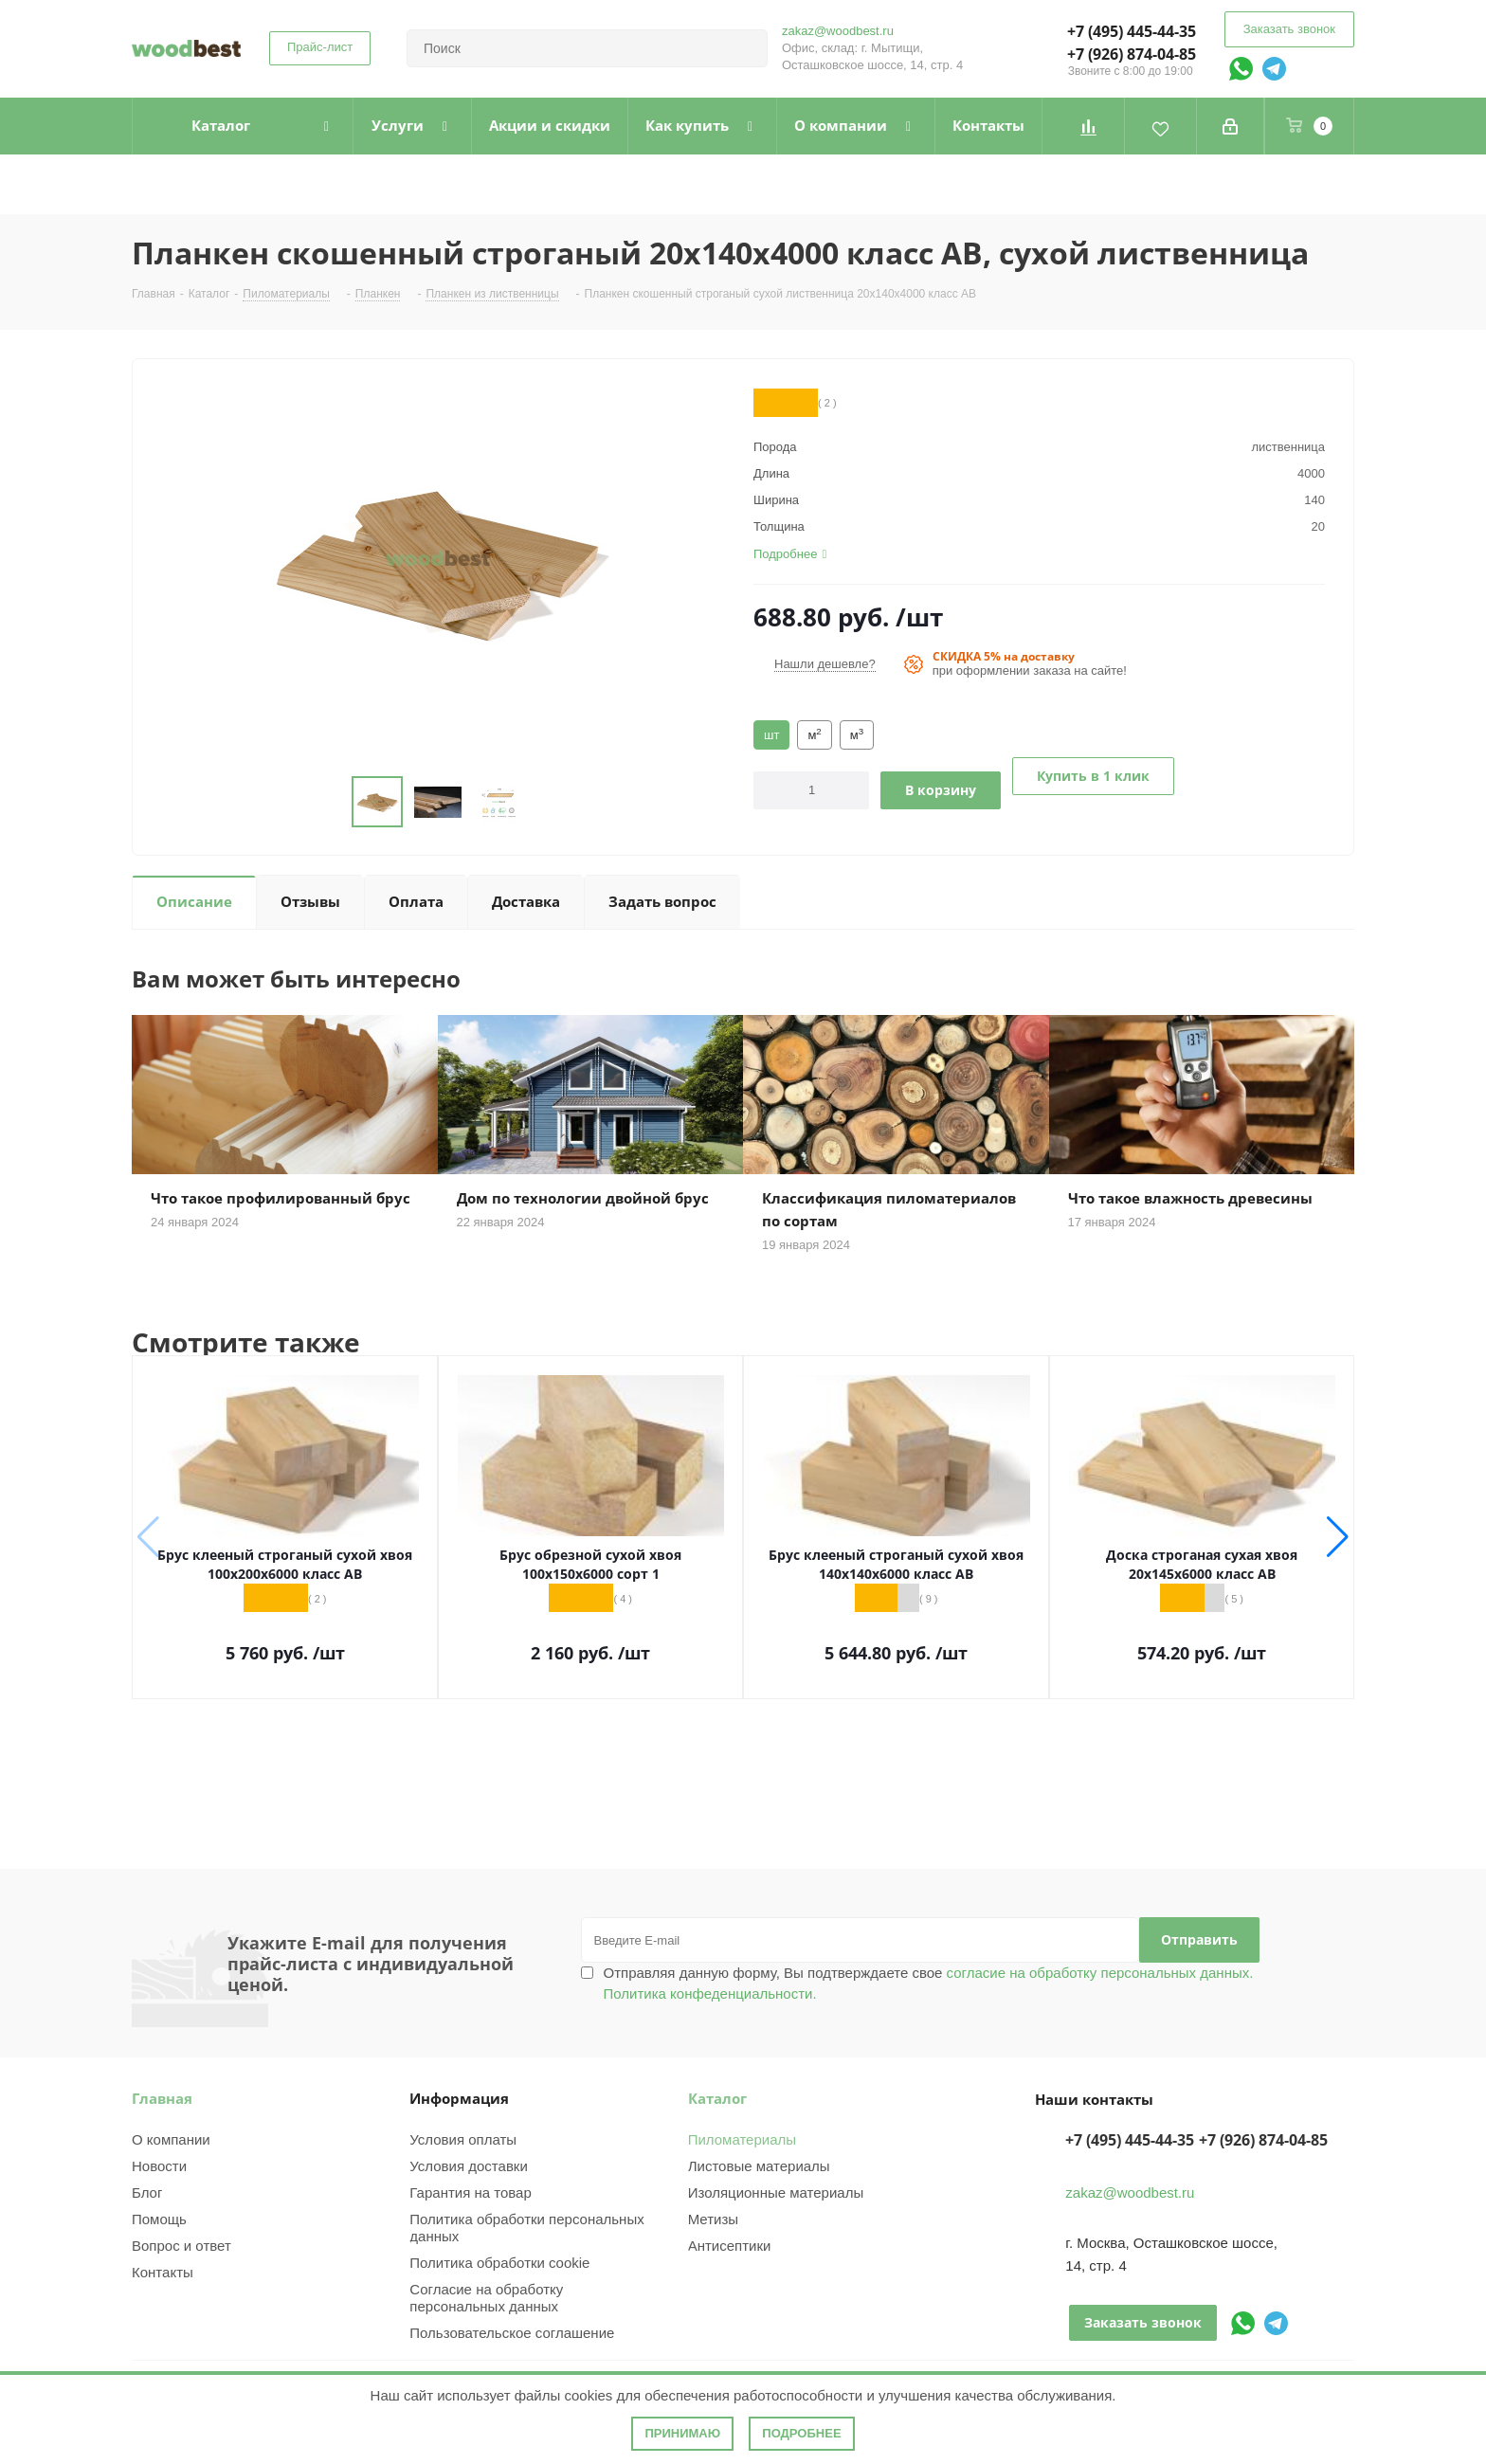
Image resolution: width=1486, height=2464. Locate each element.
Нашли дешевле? (825, 664)
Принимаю (682, 2433)
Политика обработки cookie (499, 2263)
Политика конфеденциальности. (710, 1993)
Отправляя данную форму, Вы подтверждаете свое (929, 1983)
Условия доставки (468, 2166)
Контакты (162, 2272)
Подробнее (801, 2433)
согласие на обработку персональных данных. (1097, 1973)
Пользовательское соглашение (511, 2333)
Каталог (717, 2098)
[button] (1337, 1537)
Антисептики (729, 2246)
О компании (171, 2139)
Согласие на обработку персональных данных (486, 2297)
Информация (459, 2098)
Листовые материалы (759, 2166)
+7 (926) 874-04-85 (1131, 54)
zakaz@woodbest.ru (838, 31)
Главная (162, 2098)
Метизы (713, 2219)
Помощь (159, 2219)
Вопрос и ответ (181, 2246)
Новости (159, 2166)
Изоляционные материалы (776, 2192)
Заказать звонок (1289, 29)
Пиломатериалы (742, 2139)
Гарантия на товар (470, 2192)
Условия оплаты (462, 2139)
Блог (147, 2192)
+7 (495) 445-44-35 (1131, 31)
